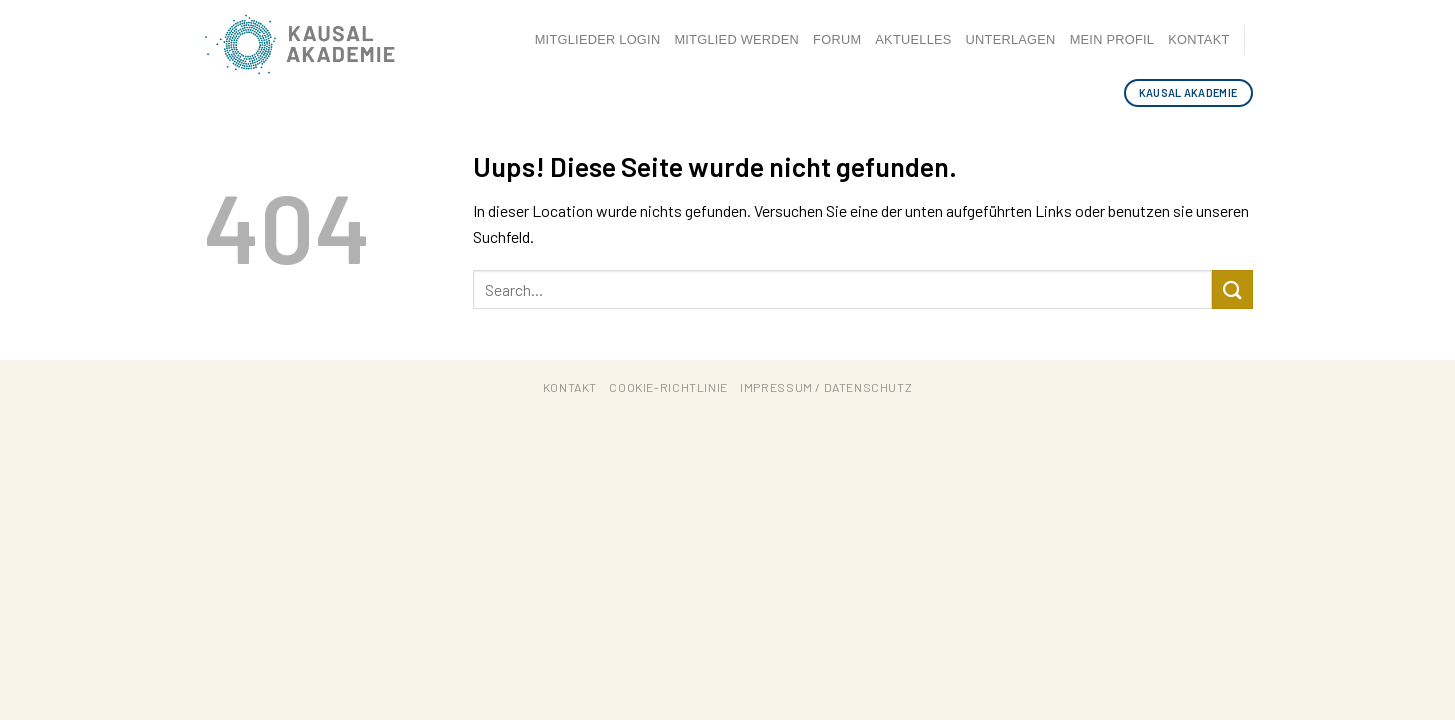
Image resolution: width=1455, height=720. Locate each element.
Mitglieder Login (598, 39)
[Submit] (1232, 289)
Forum (837, 39)
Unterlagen (1011, 39)
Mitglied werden (736, 39)
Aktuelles (913, 39)
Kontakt (1198, 39)
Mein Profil (1112, 39)
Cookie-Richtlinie (668, 387)
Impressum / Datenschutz (826, 387)
